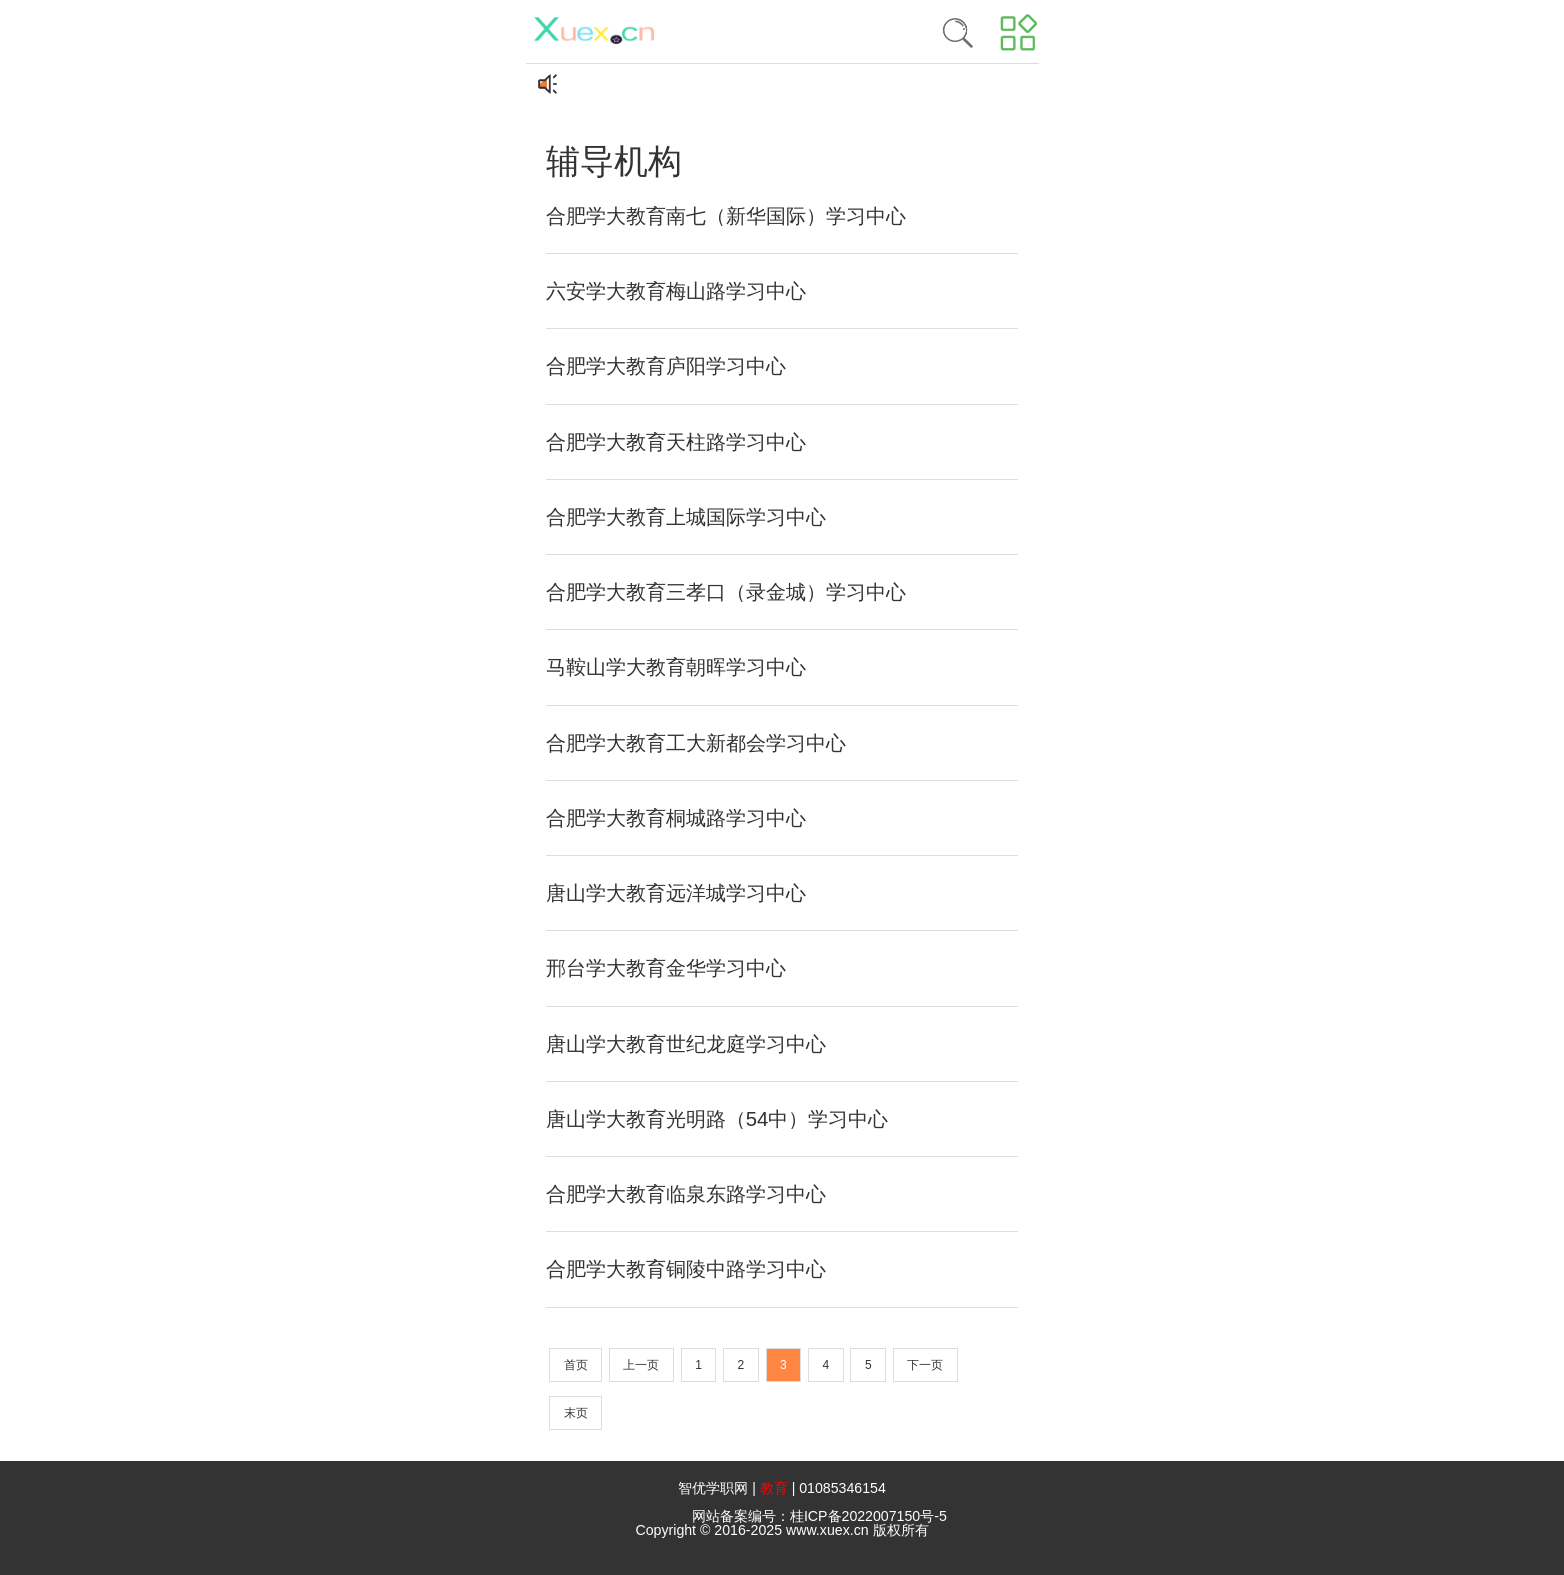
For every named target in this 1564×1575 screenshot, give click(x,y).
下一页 (925, 1365)
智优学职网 (713, 1488)
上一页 (641, 1365)
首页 (576, 1365)
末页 (576, 1413)
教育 (774, 1488)
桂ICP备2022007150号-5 (868, 1516)
